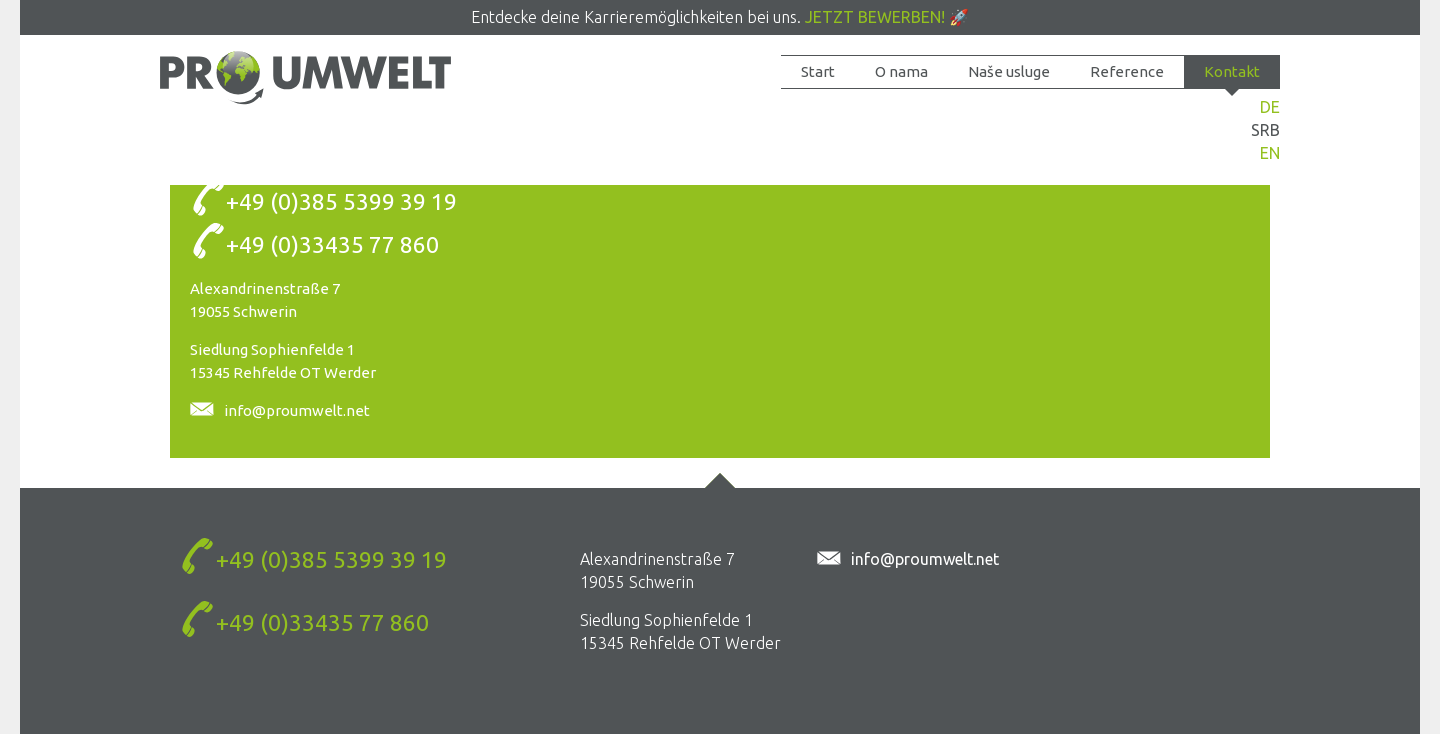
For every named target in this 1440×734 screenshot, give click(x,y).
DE (1270, 107)
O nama (901, 71)
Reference (1127, 71)
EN (1270, 153)
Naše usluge (1009, 71)
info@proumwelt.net (297, 410)
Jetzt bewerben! (875, 17)
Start (818, 71)
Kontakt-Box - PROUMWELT (305, 77)
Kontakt (1232, 71)
